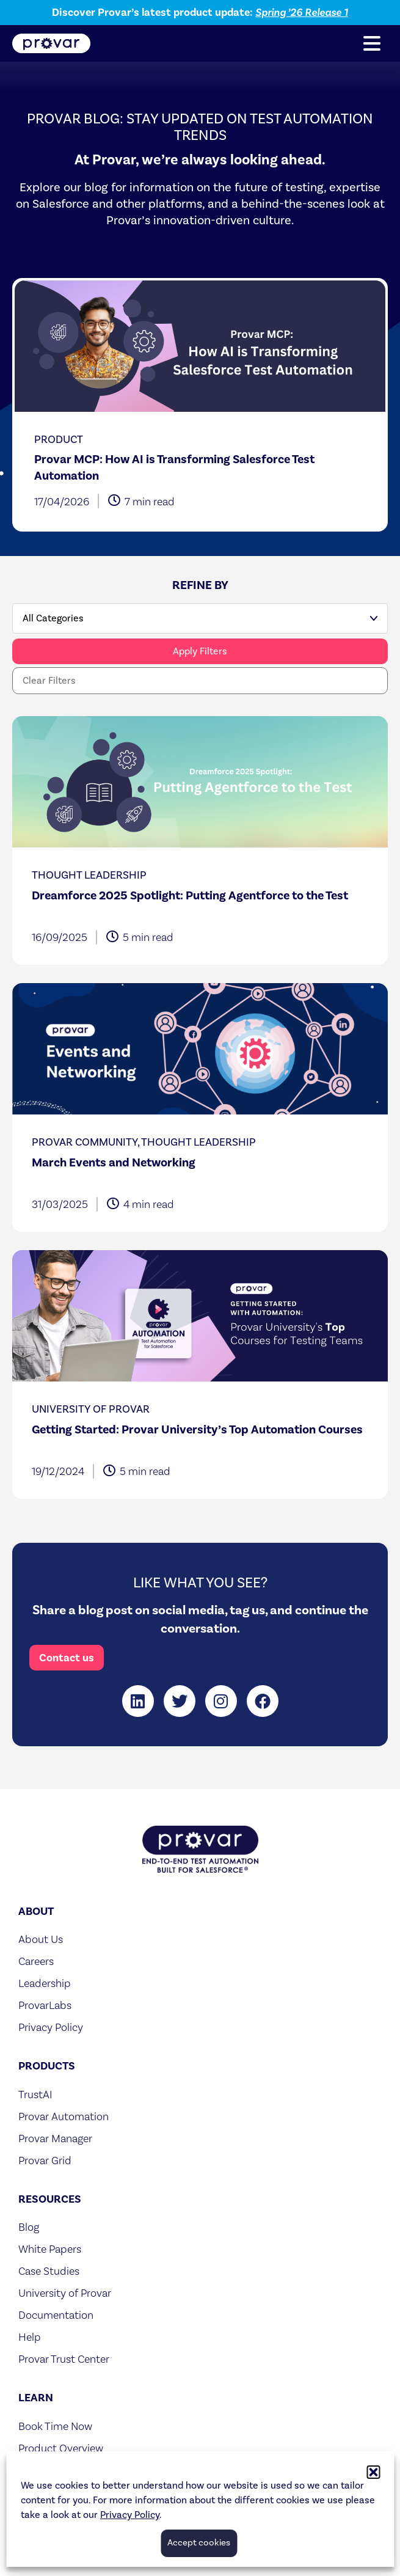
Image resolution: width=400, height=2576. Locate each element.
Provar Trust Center (63, 2358)
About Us (40, 1939)
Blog (28, 2226)
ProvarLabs (44, 2005)
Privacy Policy (50, 2027)
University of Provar (64, 2292)
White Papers (49, 2248)
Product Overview (60, 2448)
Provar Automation (63, 2116)
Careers (36, 1961)
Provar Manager (55, 2138)
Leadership (44, 1983)
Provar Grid (44, 2160)
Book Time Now (55, 2426)
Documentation (55, 2314)
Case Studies (48, 2270)
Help (29, 2336)
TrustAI (35, 2094)
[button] (371, 43)
